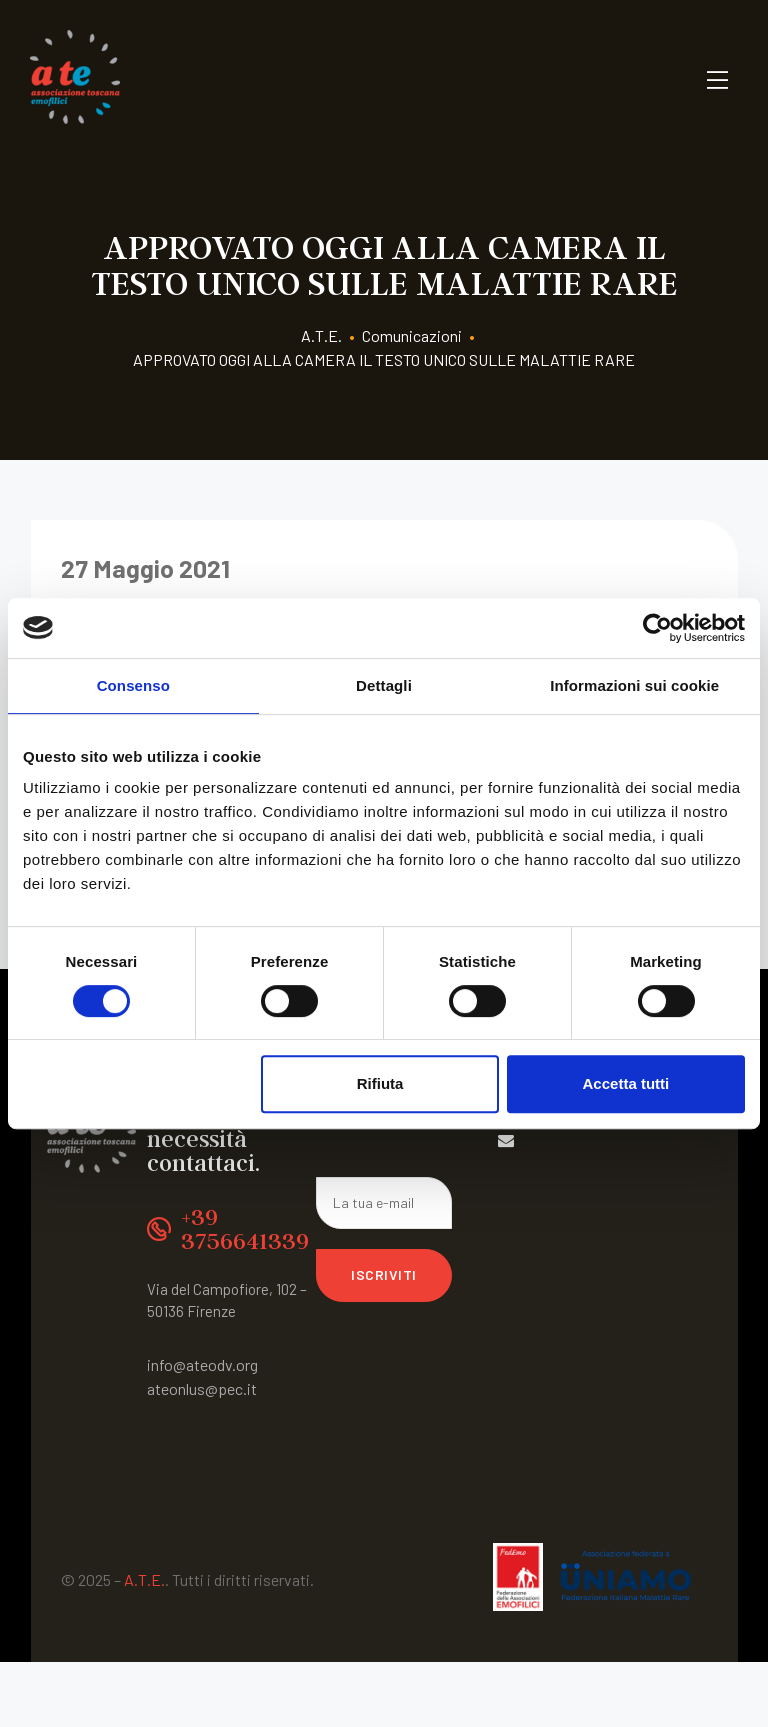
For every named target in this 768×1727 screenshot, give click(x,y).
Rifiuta (380, 1083)
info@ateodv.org (202, 1364)
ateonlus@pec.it (202, 1388)
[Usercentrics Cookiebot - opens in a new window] (657, 628)
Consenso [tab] (133, 685)
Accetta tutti (626, 1083)
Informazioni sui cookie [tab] (634, 685)
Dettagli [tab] (384, 685)
